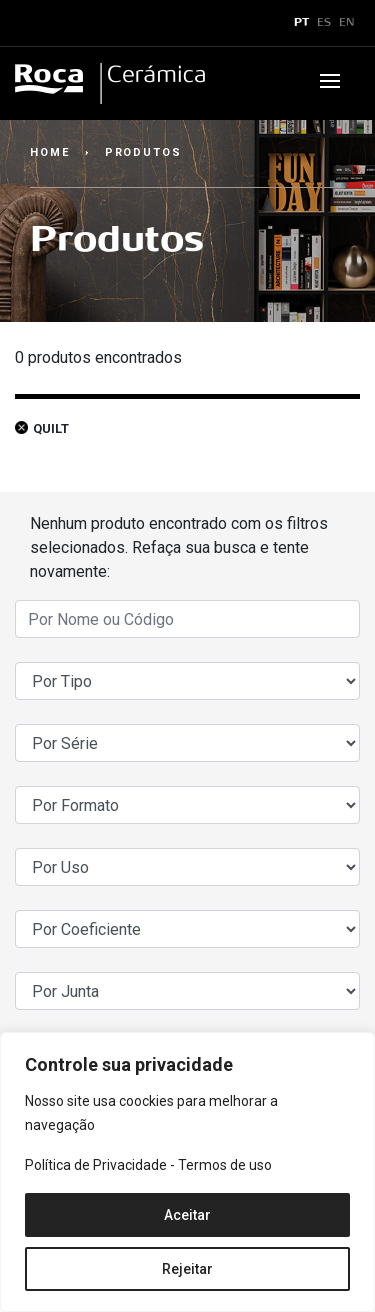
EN (347, 23)
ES (324, 23)
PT (301, 23)
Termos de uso (225, 1165)
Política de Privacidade (96, 1165)
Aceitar (187, 1215)
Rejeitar (187, 1269)
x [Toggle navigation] (33, 23)
